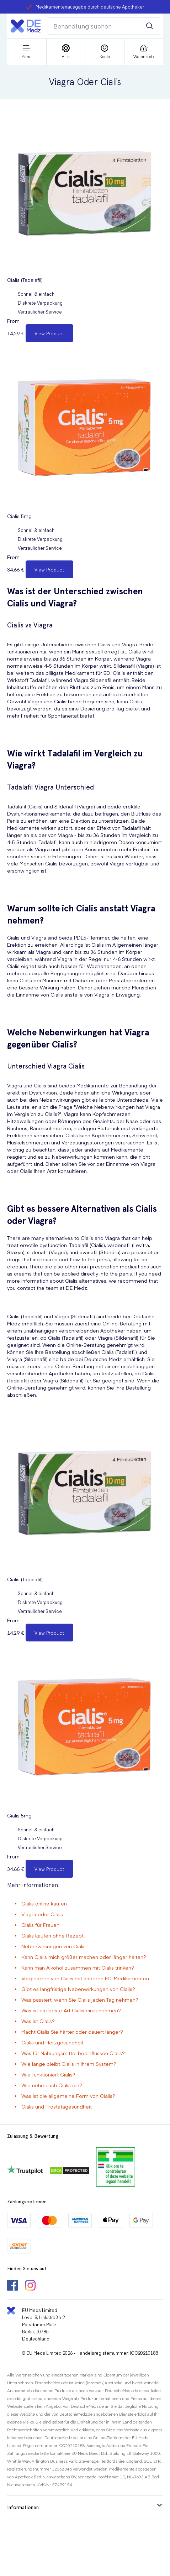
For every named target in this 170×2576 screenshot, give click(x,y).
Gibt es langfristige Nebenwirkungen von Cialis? (78, 1988)
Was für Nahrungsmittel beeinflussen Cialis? (73, 2053)
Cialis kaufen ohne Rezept (52, 1935)
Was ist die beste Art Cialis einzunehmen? (71, 2010)
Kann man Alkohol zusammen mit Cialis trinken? (77, 1967)
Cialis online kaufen (44, 1903)
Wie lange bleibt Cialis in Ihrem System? (68, 2063)
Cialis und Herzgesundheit (52, 2042)
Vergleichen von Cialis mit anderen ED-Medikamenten (85, 1978)
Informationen (84, 2507)
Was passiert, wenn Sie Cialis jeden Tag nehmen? (79, 1999)
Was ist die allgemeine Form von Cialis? (68, 2095)
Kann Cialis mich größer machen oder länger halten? (83, 1956)
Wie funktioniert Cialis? (48, 2074)
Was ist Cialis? (38, 2020)
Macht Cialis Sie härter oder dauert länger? (72, 2031)
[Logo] (26, 26)
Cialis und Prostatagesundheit (56, 2106)
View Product (49, 333)
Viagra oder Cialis (42, 1914)
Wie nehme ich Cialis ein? (51, 2085)
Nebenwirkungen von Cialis (53, 1946)
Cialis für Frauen (40, 1924)
